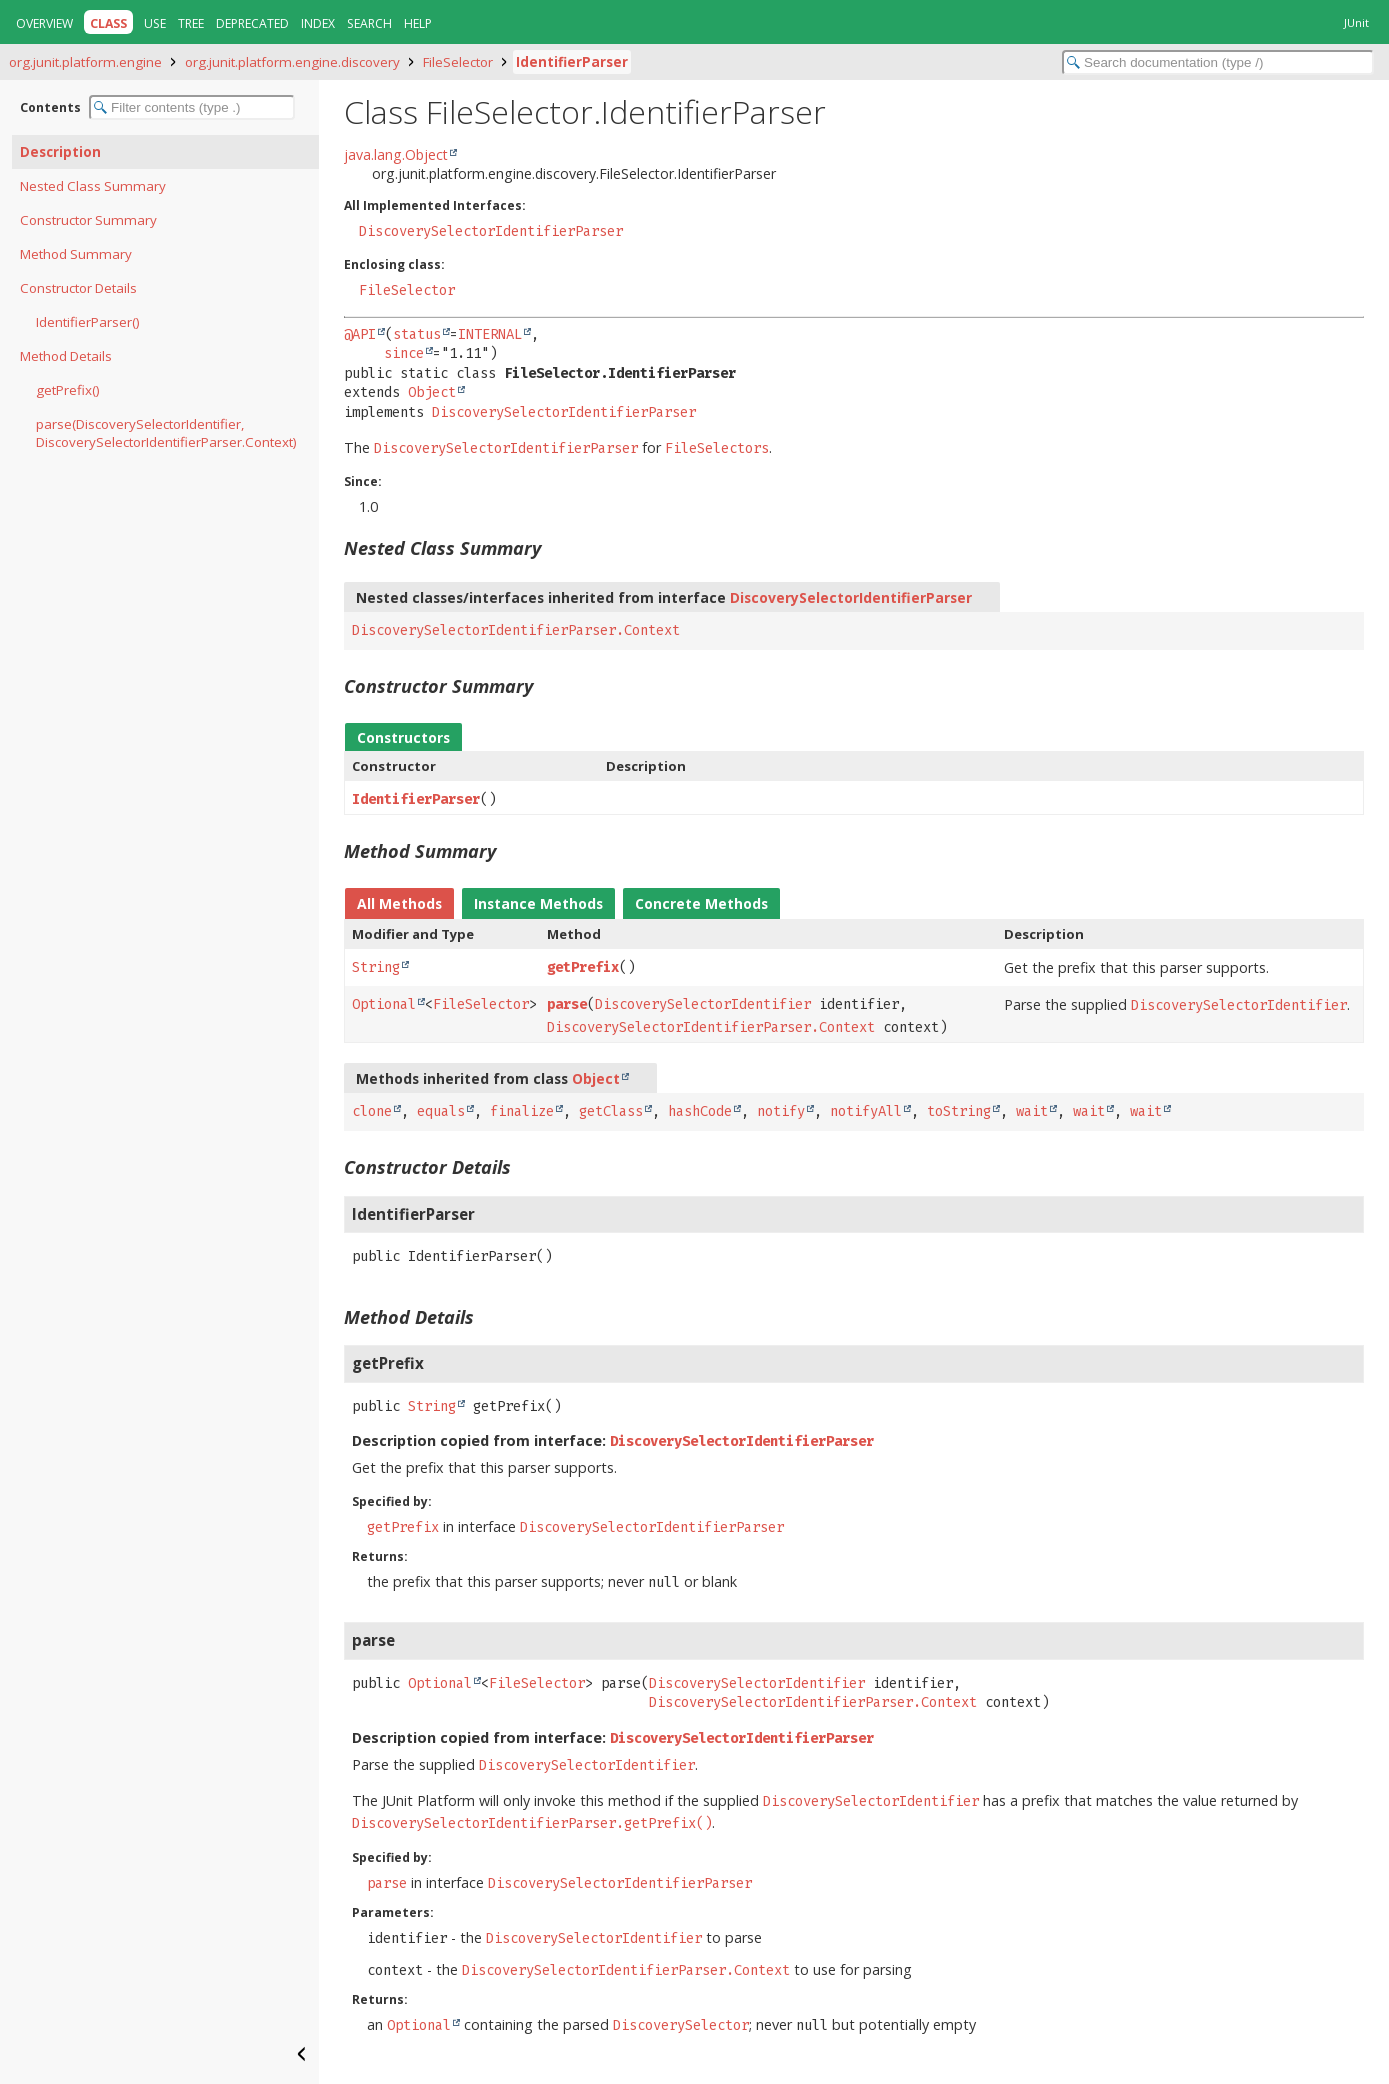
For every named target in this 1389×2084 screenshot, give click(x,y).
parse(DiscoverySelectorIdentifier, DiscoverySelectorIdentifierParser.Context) (166, 433)
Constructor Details (78, 288)
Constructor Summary (88, 220)
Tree (191, 23)
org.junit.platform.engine (85, 62)
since (404, 353)
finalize (522, 1111)
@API (360, 334)
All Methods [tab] (399, 903)
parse (567, 1004)
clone (372, 1111)
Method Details (66, 356)
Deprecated (252, 23)
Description (60, 152)
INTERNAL (490, 334)
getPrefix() (68, 390)
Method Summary (76, 254)
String (376, 967)
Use (155, 23)
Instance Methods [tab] (538, 903)
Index (318, 23)
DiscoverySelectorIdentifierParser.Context (516, 630)
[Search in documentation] (1218, 62)
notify (781, 1111)
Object (432, 392)
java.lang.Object (396, 154)
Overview (44, 23)
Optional (384, 1004)
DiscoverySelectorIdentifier (703, 1004)
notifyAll (866, 1111)
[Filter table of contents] (192, 107)
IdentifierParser (572, 62)
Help (418, 23)
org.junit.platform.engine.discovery (292, 62)
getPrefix (583, 967)
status (417, 334)
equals (441, 1111)
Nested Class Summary (93, 186)
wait (1032, 1111)
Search (369, 23)
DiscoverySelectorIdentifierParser (491, 231)
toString (959, 1111)
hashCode (700, 1111)
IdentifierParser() (88, 322)
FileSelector (458, 62)
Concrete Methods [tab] (701, 903)
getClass (611, 1111)
